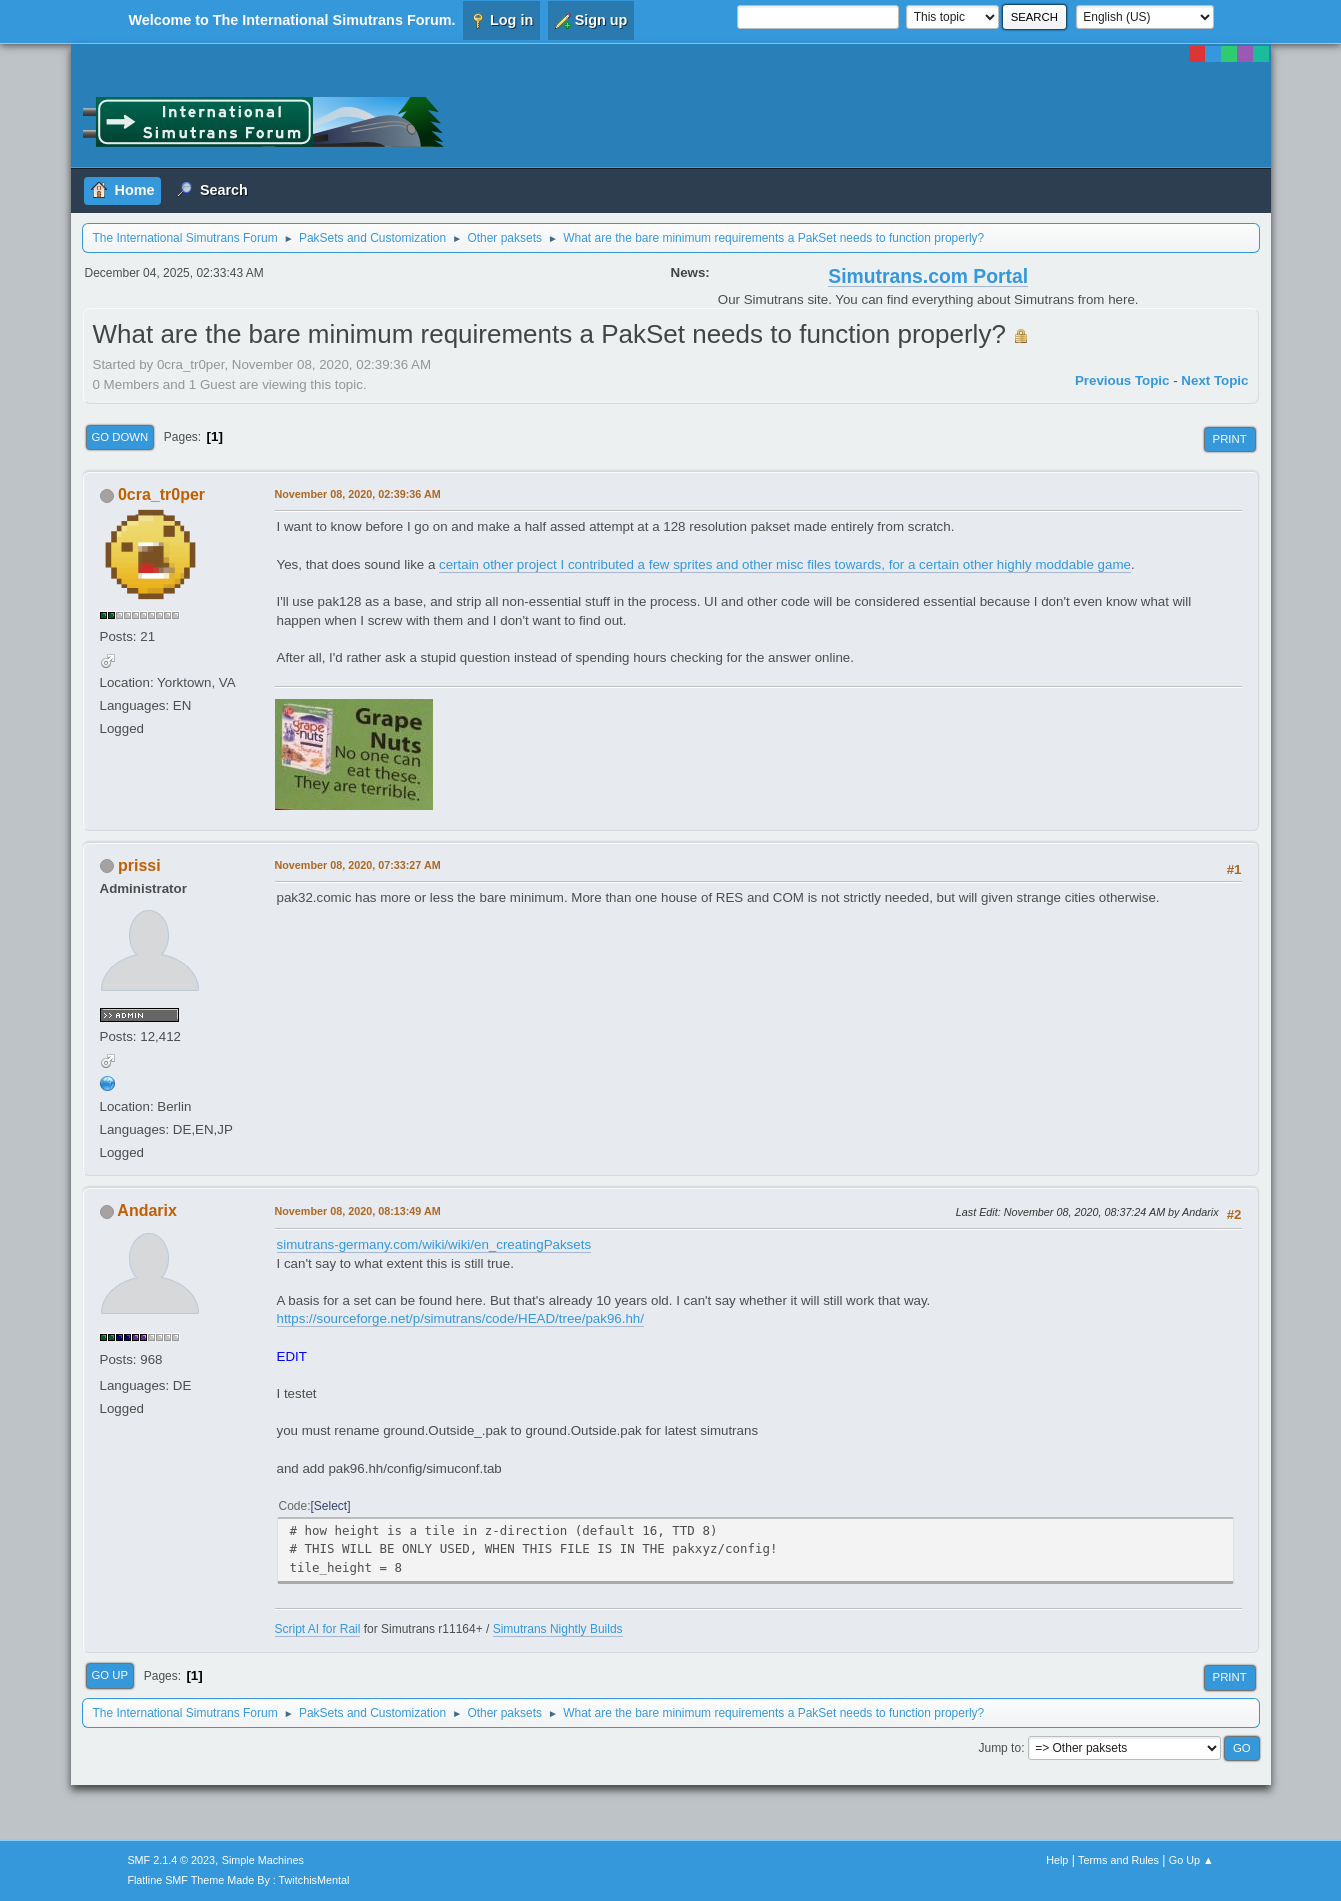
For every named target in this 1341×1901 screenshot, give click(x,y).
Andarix (147, 1210)
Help (1057, 1860)
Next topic (1214, 380)
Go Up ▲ (1191, 1860)
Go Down (120, 437)
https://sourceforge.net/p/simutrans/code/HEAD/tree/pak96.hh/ (460, 1318)
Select (330, 1506)
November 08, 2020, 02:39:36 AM (358, 494)
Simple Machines (263, 1860)
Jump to (999, 1748)
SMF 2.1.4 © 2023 (171, 1860)
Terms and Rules (1118, 1860)
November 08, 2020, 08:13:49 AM (358, 1211)
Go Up (110, 1675)
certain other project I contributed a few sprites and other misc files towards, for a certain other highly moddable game (785, 564)
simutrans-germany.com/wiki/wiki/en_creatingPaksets (434, 1244)
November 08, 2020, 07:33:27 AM (358, 865)
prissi (139, 865)
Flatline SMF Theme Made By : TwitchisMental (238, 1880)
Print (1230, 439)
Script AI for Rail (318, 1629)
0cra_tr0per (161, 494)
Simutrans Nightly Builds (558, 1629)
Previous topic (1122, 380)
